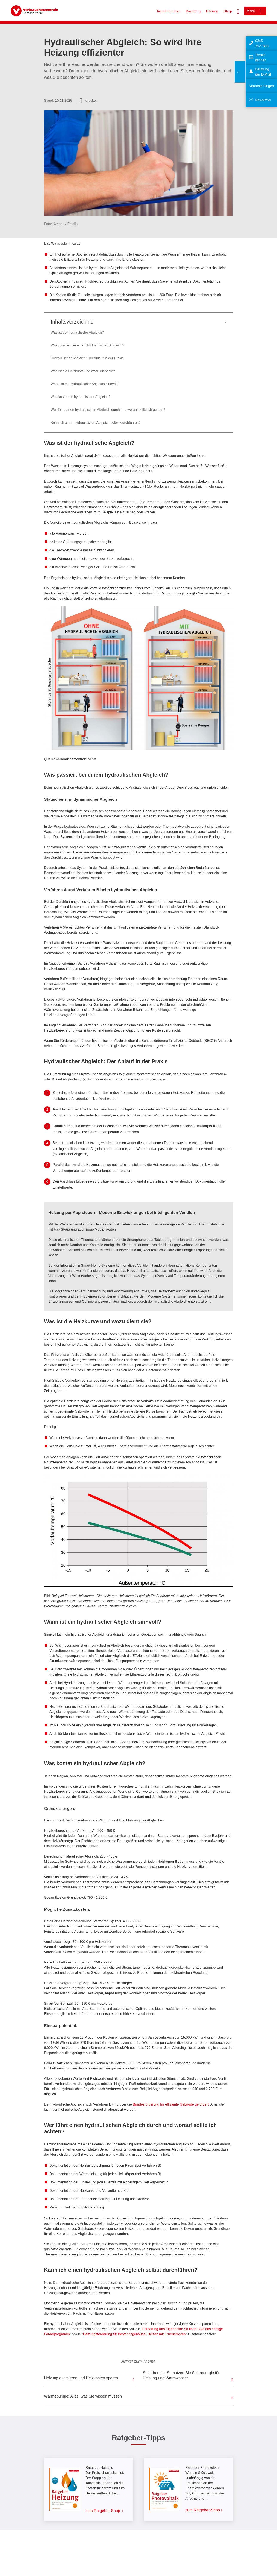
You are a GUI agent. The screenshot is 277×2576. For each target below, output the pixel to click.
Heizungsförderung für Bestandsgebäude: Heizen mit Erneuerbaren (134, 2334)
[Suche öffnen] (238, 11)
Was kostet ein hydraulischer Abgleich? (80, 397)
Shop (228, 11)
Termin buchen (169, 11)
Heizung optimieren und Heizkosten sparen (81, 2378)
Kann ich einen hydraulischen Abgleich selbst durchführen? (96, 422)
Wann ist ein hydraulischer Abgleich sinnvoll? (85, 384)
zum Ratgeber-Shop (102, 2511)
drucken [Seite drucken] (91, 100)
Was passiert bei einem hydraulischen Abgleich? (87, 345)
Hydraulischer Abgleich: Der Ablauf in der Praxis (87, 358)
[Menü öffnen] (255, 11)
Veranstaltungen (261, 86)
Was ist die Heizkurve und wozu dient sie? (83, 371)
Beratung (193, 11)
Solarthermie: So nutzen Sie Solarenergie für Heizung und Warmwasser (181, 2375)
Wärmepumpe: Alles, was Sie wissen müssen (83, 2396)
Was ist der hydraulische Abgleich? (77, 332)
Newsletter (263, 100)
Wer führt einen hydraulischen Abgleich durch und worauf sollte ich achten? (108, 409)
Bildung (212, 11)
